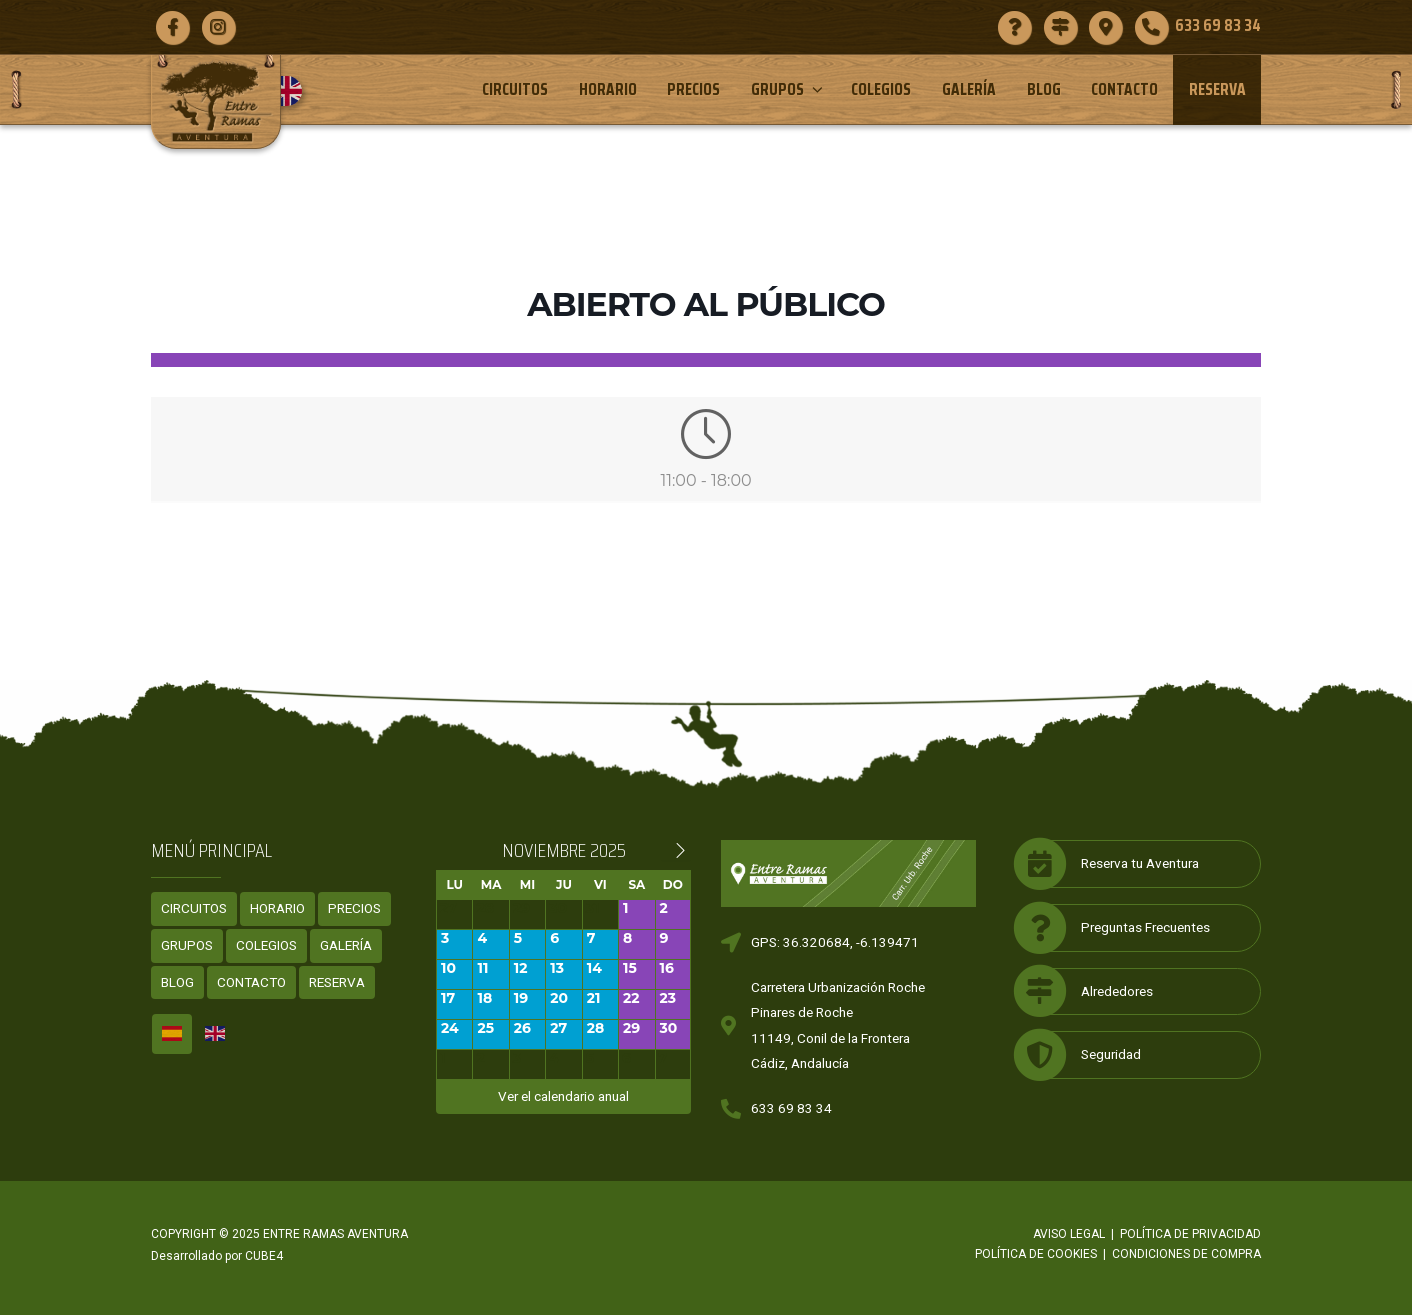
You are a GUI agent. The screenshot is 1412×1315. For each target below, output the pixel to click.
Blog (1044, 89)
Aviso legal (1069, 1234)
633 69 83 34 (791, 1108)
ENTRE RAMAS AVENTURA (335, 1234)
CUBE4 (264, 1256)
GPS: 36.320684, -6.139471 (835, 942)
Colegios (881, 89)
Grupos (788, 89)
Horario (608, 89)
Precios (693, 89)
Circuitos (515, 89)
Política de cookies (1036, 1254)
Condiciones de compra (1186, 1254)
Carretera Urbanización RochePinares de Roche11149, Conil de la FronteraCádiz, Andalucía (838, 1025)
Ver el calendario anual (563, 1096)
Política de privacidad (1190, 1234)
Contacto (1124, 89)
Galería (969, 89)
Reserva (1217, 89)
